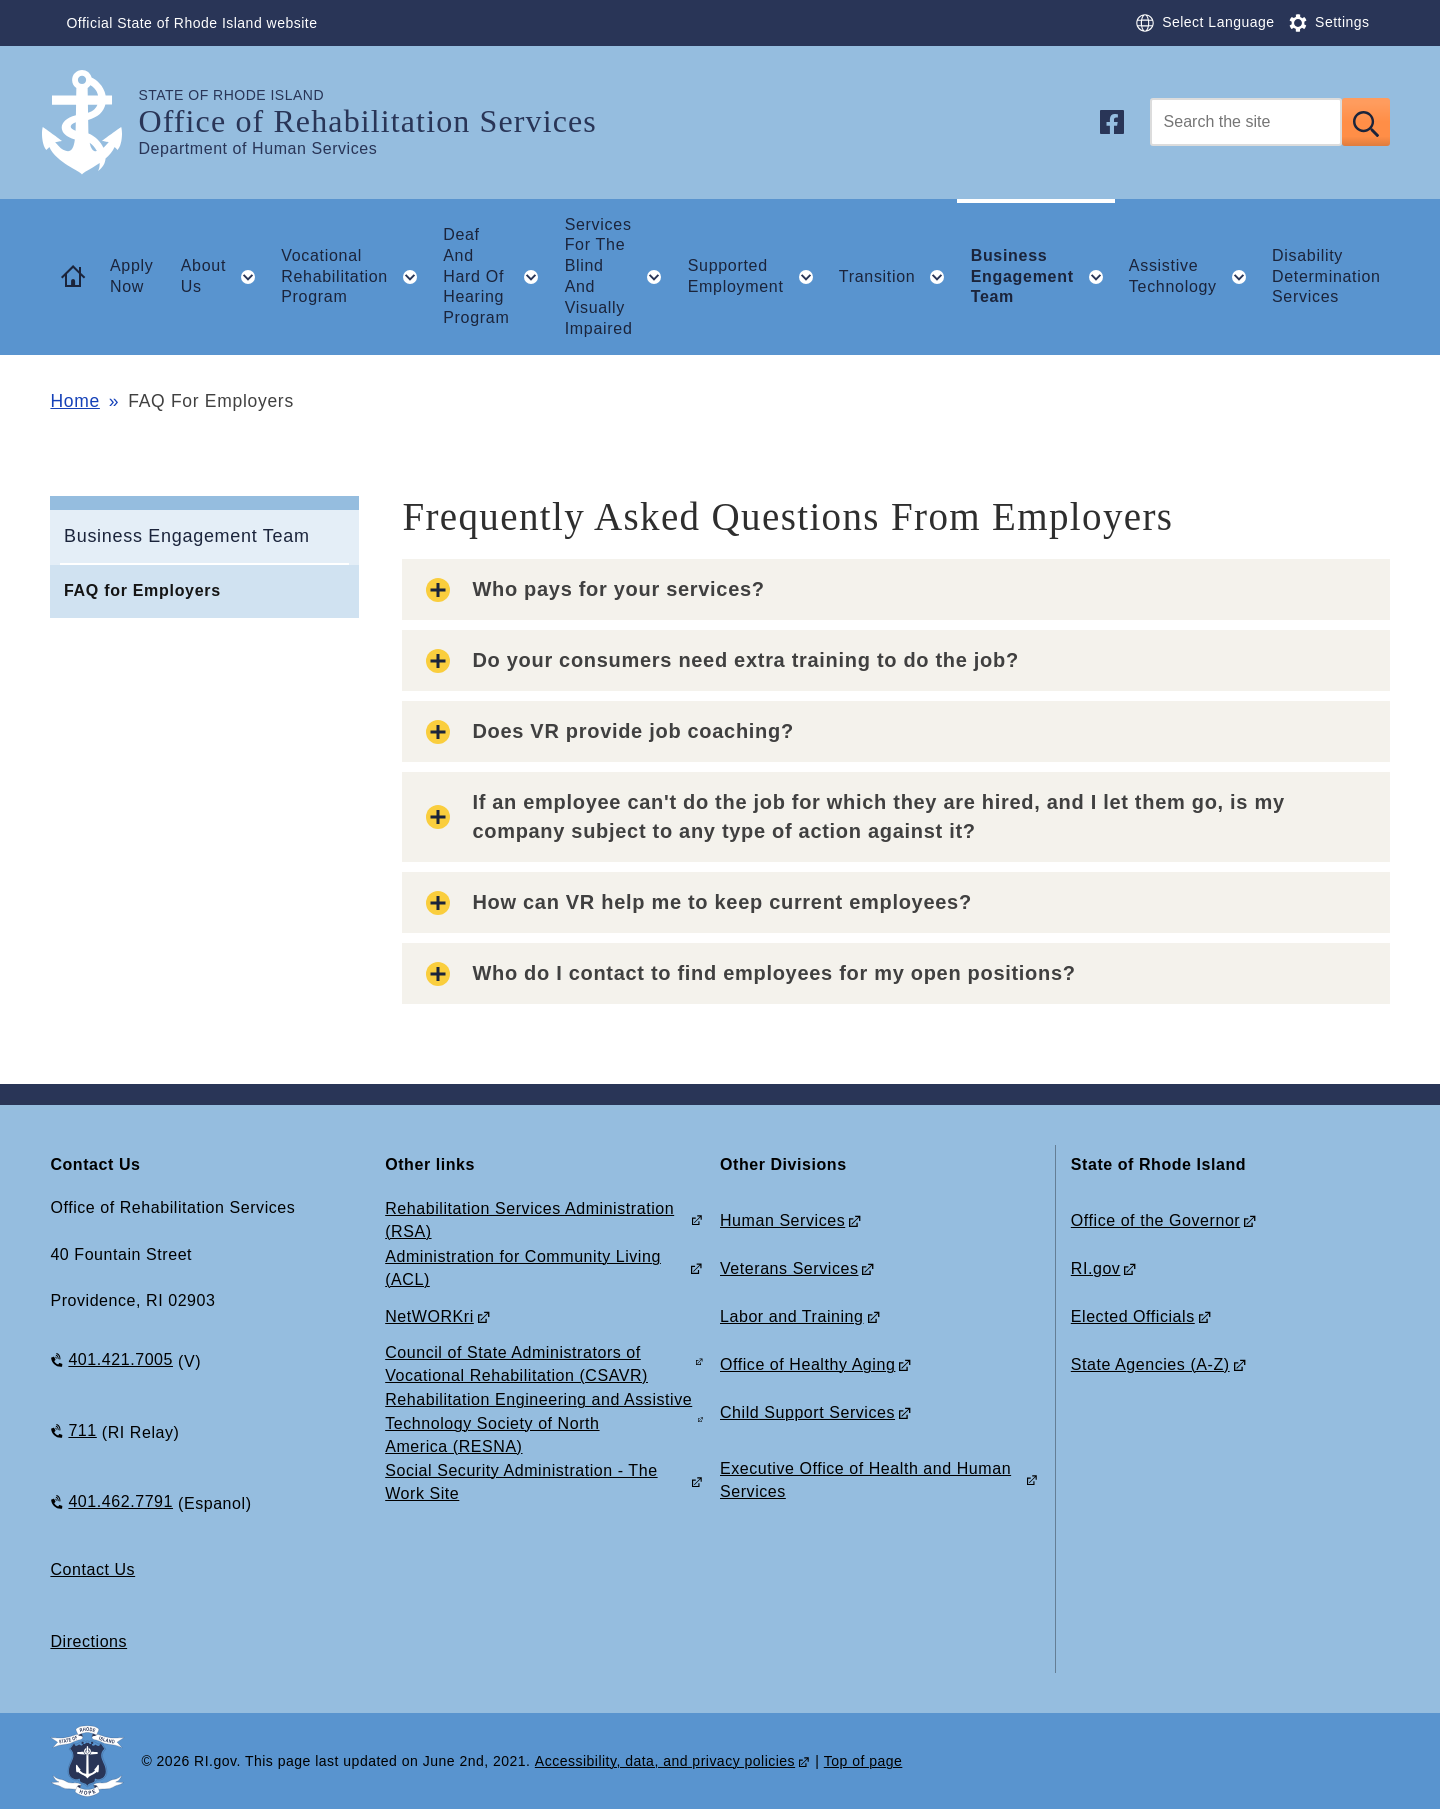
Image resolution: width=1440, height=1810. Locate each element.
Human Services (782, 1220)
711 (82, 1430)
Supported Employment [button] (757, 277)
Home (74, 401)
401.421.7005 (120, 1359)
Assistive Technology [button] (1194, 277)
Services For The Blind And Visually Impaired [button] (619, 276)
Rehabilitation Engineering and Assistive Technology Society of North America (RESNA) (538, 1422)
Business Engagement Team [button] (1043, 276)
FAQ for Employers (142, 590)
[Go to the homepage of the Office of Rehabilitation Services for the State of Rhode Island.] (94, 122)
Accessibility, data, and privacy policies (665, 1761)
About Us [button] (224, 277)
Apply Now (132, 276)
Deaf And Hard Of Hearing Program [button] (497, 276)
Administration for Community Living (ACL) (523, 1268)
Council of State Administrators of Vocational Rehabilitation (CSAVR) (516, 1364)
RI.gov (1096, 1268)
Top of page (863, 1761)
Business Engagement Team (187, 536)
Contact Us (92, 1569)
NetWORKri (429, 1316)
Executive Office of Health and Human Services (865, 1480)
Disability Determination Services (1326, 276)
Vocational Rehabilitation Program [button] (355, 276)
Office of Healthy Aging (807, 1364)
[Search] (1246, 122)
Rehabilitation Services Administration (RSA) (529, 1220)
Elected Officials (1133, 1316)
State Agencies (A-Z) (1150, 1364)
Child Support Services (807, 1412)
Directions (88, 1641)
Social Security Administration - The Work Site (521, 1482)
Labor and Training (792, 1316)
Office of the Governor (1155, 1220)
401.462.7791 (120, 1501)
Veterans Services (789, 1268)
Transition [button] (898, 277)
